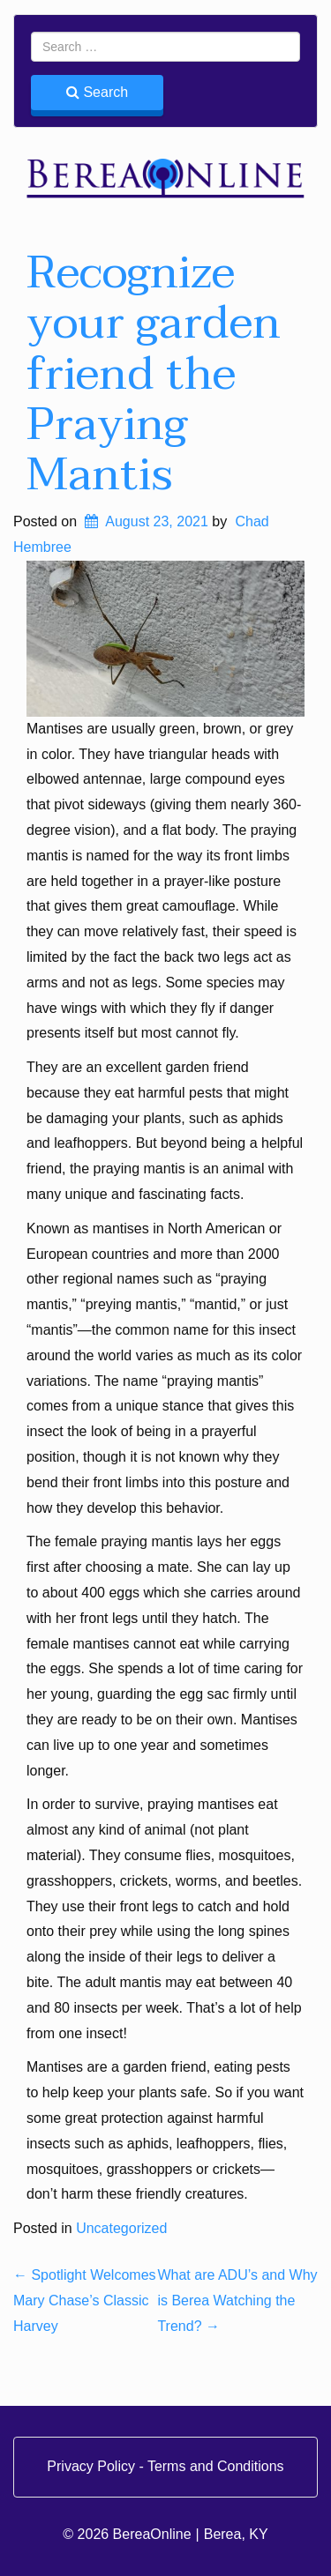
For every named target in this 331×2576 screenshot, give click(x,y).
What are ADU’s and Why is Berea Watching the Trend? (237, 2300)
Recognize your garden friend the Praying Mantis (153, 374)
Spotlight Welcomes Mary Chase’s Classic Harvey (84, 2300)
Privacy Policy (93, 2466)
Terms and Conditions (215, 2466)
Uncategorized (121, 2228)
